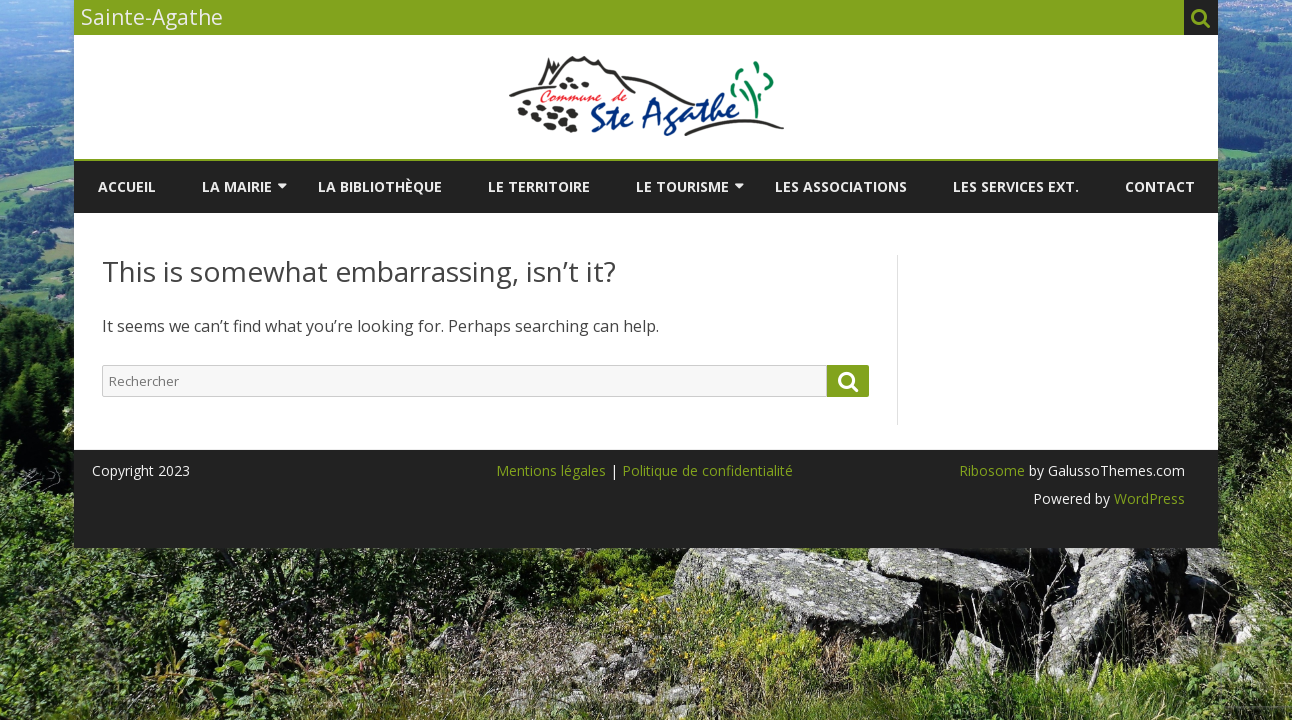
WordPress (1147, 498)
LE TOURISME (682, 186)
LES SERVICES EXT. (1016, 186)
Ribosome (992, 470)
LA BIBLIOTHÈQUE (380, 186)
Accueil (127, 186)
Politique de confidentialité (707, 470)
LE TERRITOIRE (539, 186)
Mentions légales (551, 470)
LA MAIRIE (237, 186)
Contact (1160, 186)
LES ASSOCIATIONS (841, 186)
